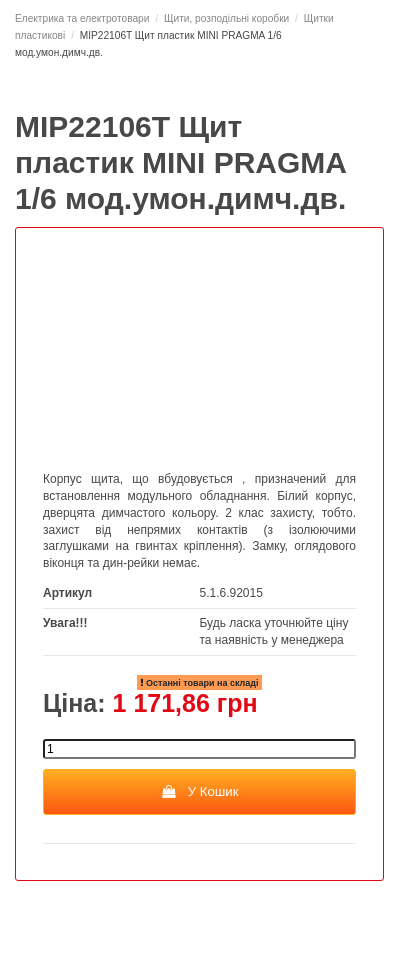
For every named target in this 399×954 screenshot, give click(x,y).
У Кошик (199, 791)
